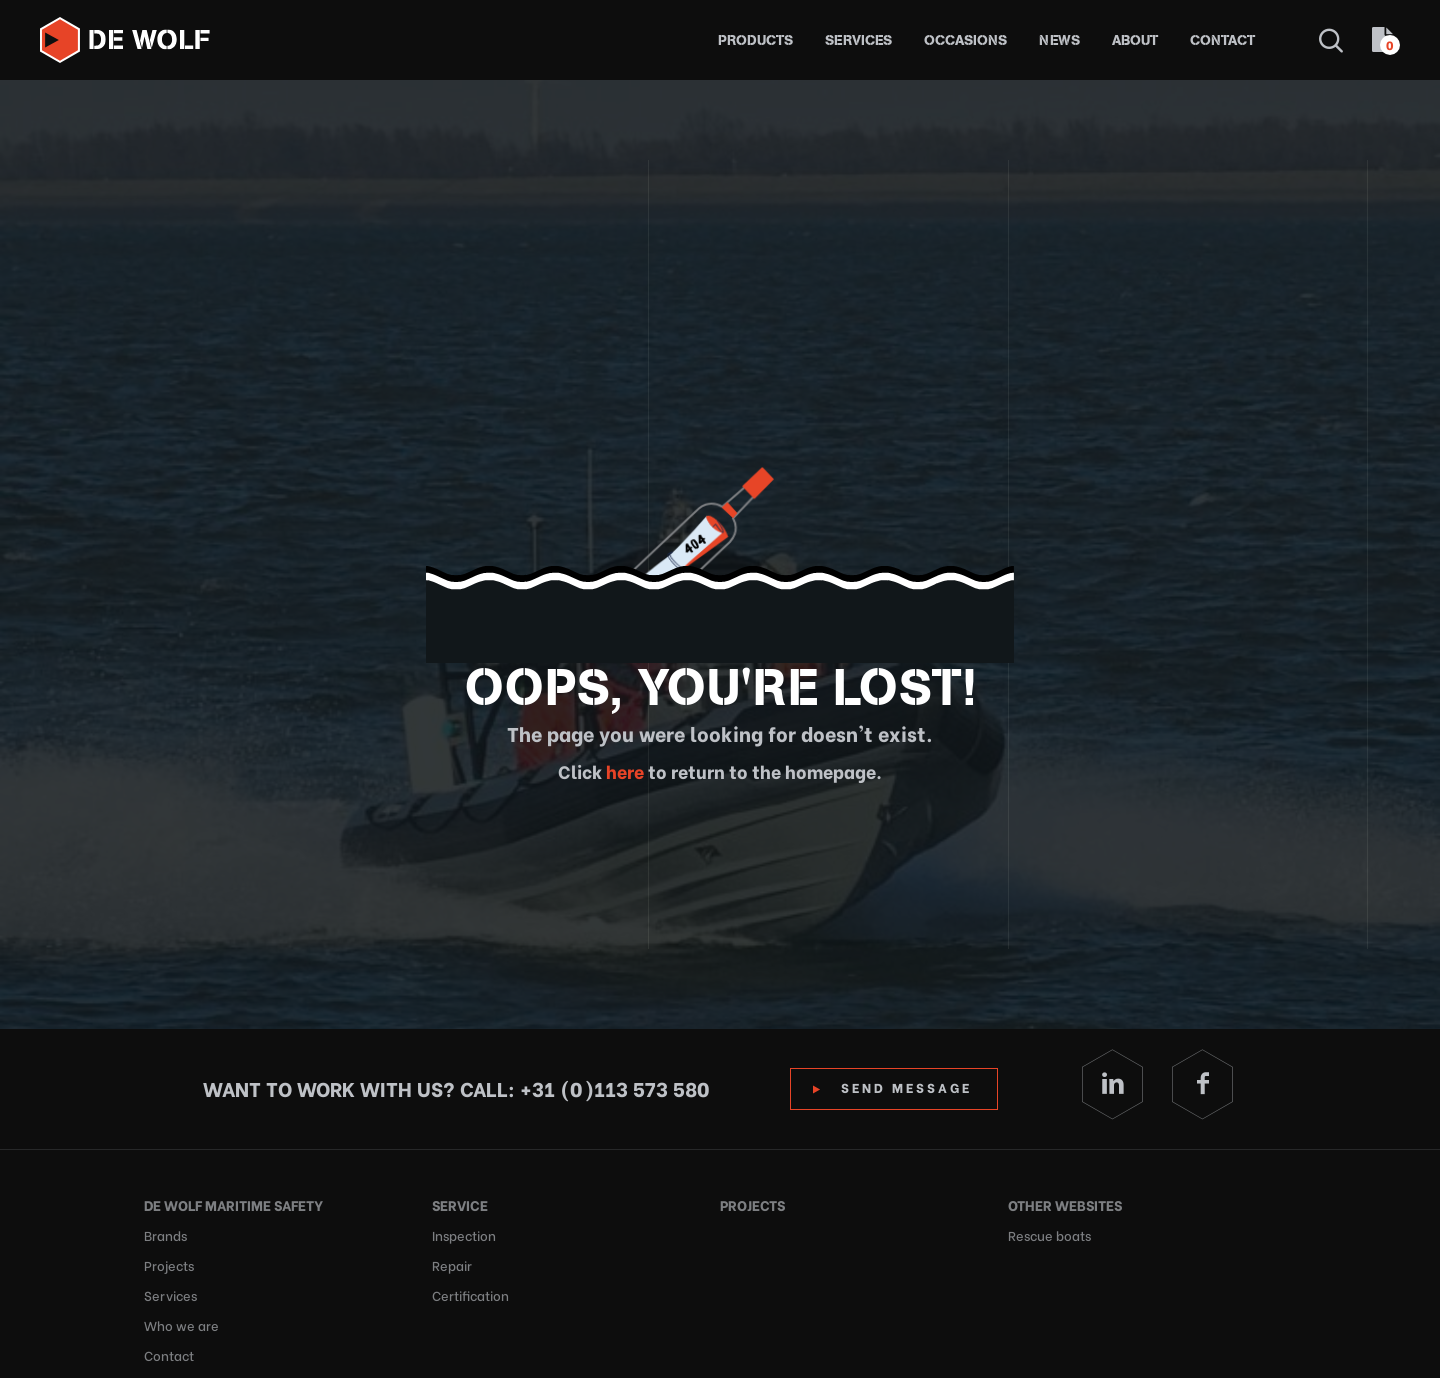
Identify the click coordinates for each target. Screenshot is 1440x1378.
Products (755, 40)
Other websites (1065, 1204)
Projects (169, 1264)
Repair (452, 1264)
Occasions (965, 40)
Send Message (906, 1086)
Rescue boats (1049, 1234)
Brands (165, 1234)
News (1059, 40)
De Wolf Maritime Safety (233, 1204)
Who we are (181, 1324)
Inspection (464, 1234)
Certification (470, 1294)
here (623, 770)
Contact (1222, 40)
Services (858, 40)
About (1135, 40)
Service (460, 1204)
